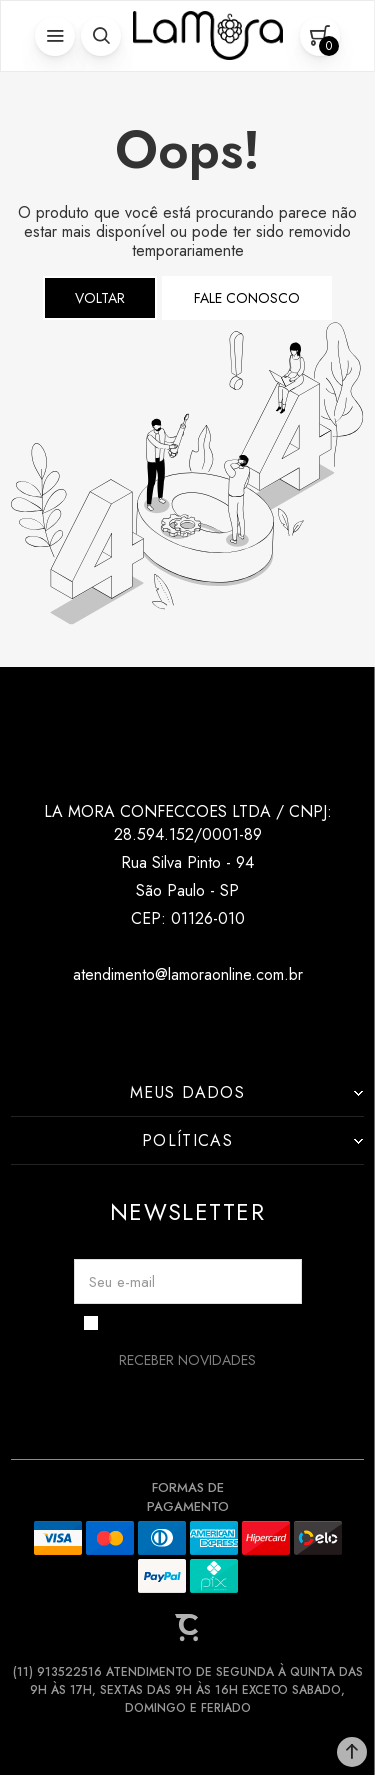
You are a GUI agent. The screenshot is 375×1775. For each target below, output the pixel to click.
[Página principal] (207, 36)
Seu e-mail (122, 1282)
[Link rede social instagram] (147, 1022)
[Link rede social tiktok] (187, 1022)
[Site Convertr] (188, 1628)
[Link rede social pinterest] (227, 1022)
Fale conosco (247, 298)
